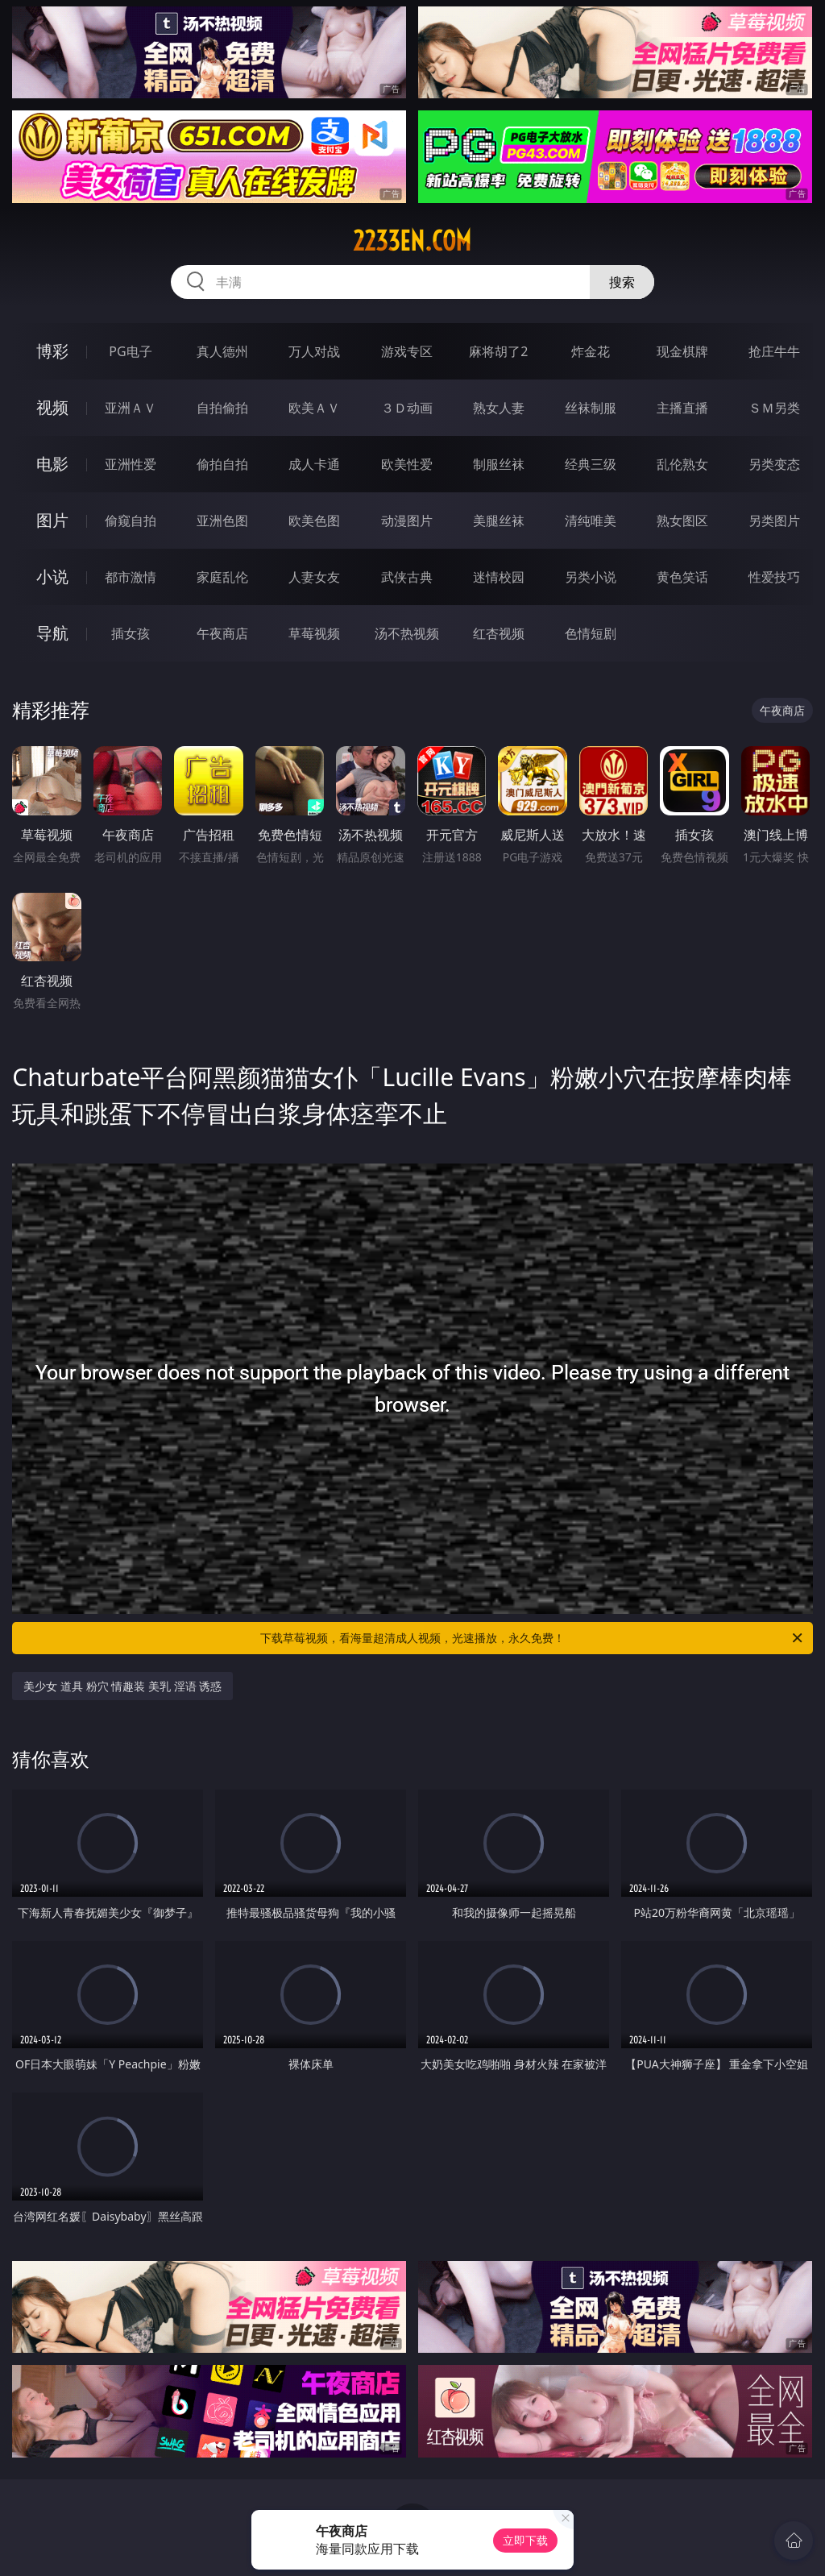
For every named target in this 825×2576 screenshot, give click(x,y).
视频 (52, 407)
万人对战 (314, 351)
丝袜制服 (590, 408)
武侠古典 (407, 577)
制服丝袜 (498, 464)
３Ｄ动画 (407, 408)
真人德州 (222, 351)
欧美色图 (314, 520)
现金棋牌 (682, 351)
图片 (52, 520)
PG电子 (130, 351)
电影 (52, 464)
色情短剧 (590, 633)
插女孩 (130, 633)
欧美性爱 (407, 464)
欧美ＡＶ (314, 408)
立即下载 (525, 2540)
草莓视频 (314, 633)
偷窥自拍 (130, 520)
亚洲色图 (222, 520)
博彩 (52, 351)
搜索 (622, 282)
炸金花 (590, 351)
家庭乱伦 (222, 577)
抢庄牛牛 (774, 351)
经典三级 (590, 464)
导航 (52, 633)
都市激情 (130, 577)
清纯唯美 (590, 520)
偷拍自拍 (222, 464)
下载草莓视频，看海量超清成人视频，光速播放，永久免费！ (532, 1638)
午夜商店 (222, 633)
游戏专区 (407, 351)
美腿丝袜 (498, 520)
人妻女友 (314, 577)
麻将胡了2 (498, 351)
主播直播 (682, 408)
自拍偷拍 (222, 408)
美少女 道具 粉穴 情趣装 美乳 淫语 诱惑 (122, 1686)
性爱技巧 (774, 577)
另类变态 (774, 464)
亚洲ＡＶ (130, 408)
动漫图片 (407, 520)
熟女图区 (682, 520)
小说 (52, 576)
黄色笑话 (682, 577)
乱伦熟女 (682, 464)
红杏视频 (498, 633)
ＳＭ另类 (774, 408)
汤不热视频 (407, 633)
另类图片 (774, 520)
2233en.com (412, 241)
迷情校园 (498, 577)
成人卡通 (314, 464)
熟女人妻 (498, 408)
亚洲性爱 (130, 464)
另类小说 (590, 577)
